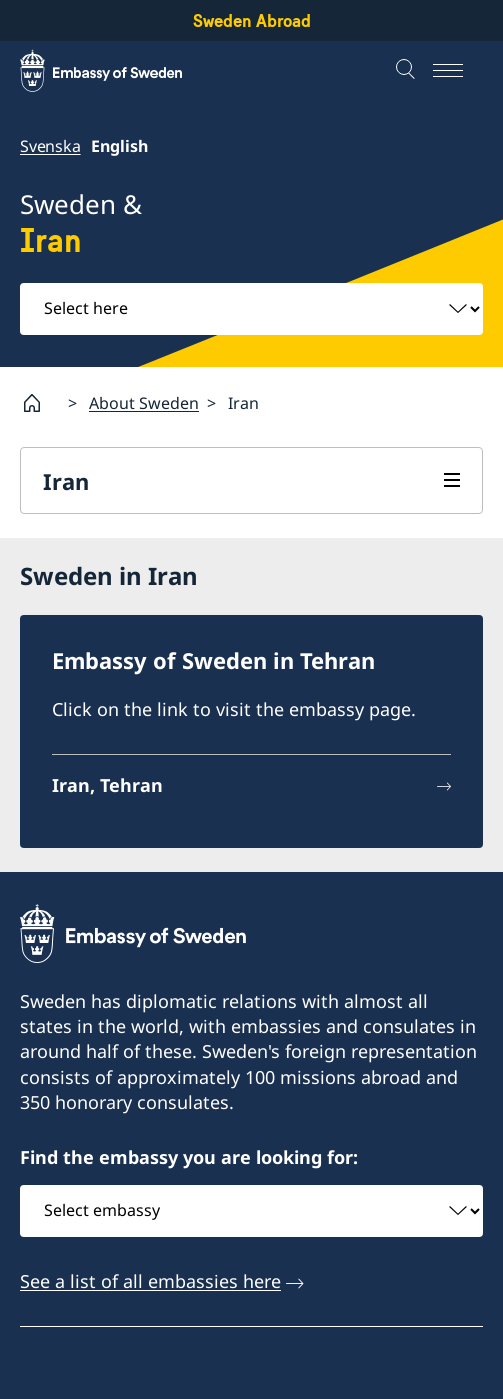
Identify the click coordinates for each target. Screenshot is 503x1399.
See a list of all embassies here (150, 1280)
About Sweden (144, 403)
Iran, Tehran (107, 785)
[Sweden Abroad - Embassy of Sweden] (120, 71)
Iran (66, 481)
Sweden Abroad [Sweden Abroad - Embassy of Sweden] (252, 20)
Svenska (50, 146)
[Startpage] (40, 403)
